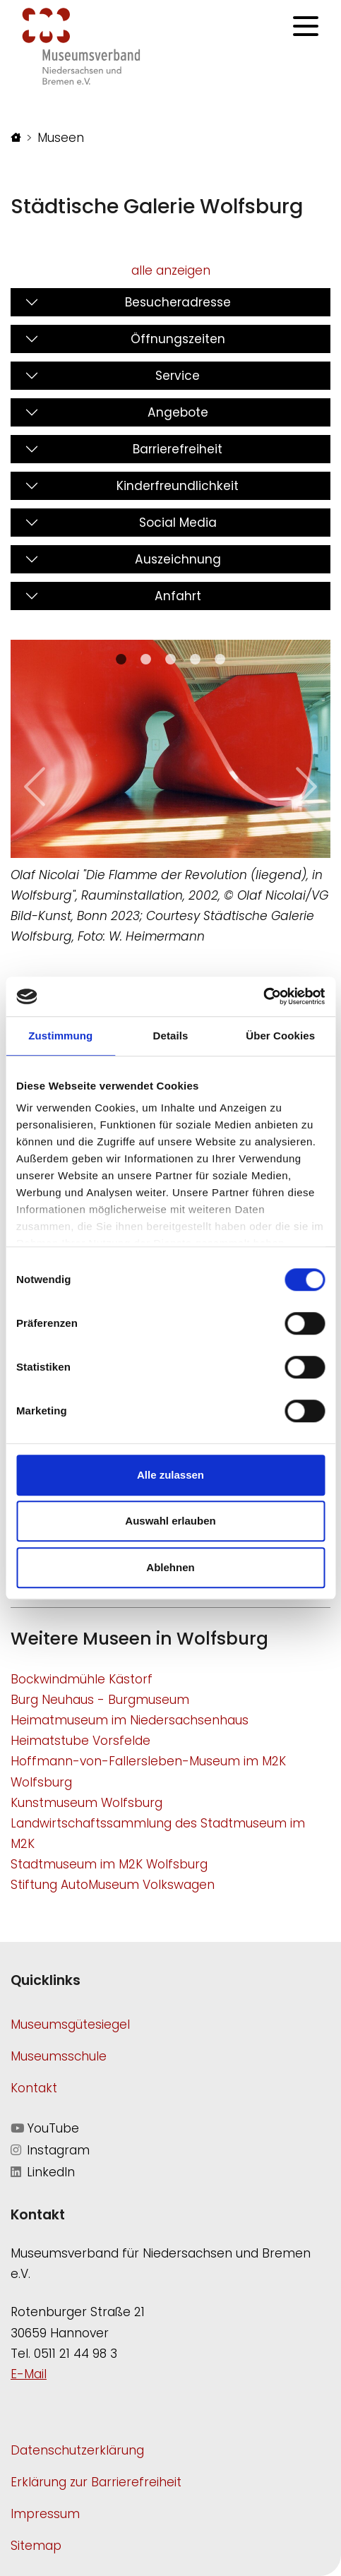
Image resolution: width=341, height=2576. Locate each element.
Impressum (45, 2513)
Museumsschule (59, 2056)
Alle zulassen (170, 1475)
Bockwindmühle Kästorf (81, 1679)
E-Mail (29, 2374)
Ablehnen (170, 1567)
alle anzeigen (170, 270)
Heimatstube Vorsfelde (80, 1740)
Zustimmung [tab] (60, 1036)
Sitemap (36, 2545)
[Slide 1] (145, 659)
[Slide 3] (195, 659)
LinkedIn (43, 2172)
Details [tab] (171, 1036)
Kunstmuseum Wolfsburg (86, 1802)
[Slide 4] (220, 659)
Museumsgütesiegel (70, 2024)
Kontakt (34, 2088)
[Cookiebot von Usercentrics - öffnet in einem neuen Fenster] (263, 996)
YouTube (45, 2128)
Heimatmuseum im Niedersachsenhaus (130, 1720)
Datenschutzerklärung (77, 2450)
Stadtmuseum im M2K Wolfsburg (109, 1864)
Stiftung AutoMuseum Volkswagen (113, 1884)
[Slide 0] (121, 659)
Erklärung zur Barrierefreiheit (96, 2482)
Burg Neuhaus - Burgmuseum (100, 1699)
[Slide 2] (170, 659)
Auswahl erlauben (170, 1521)
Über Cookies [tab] (280, 1036)
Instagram (50, 2150)
